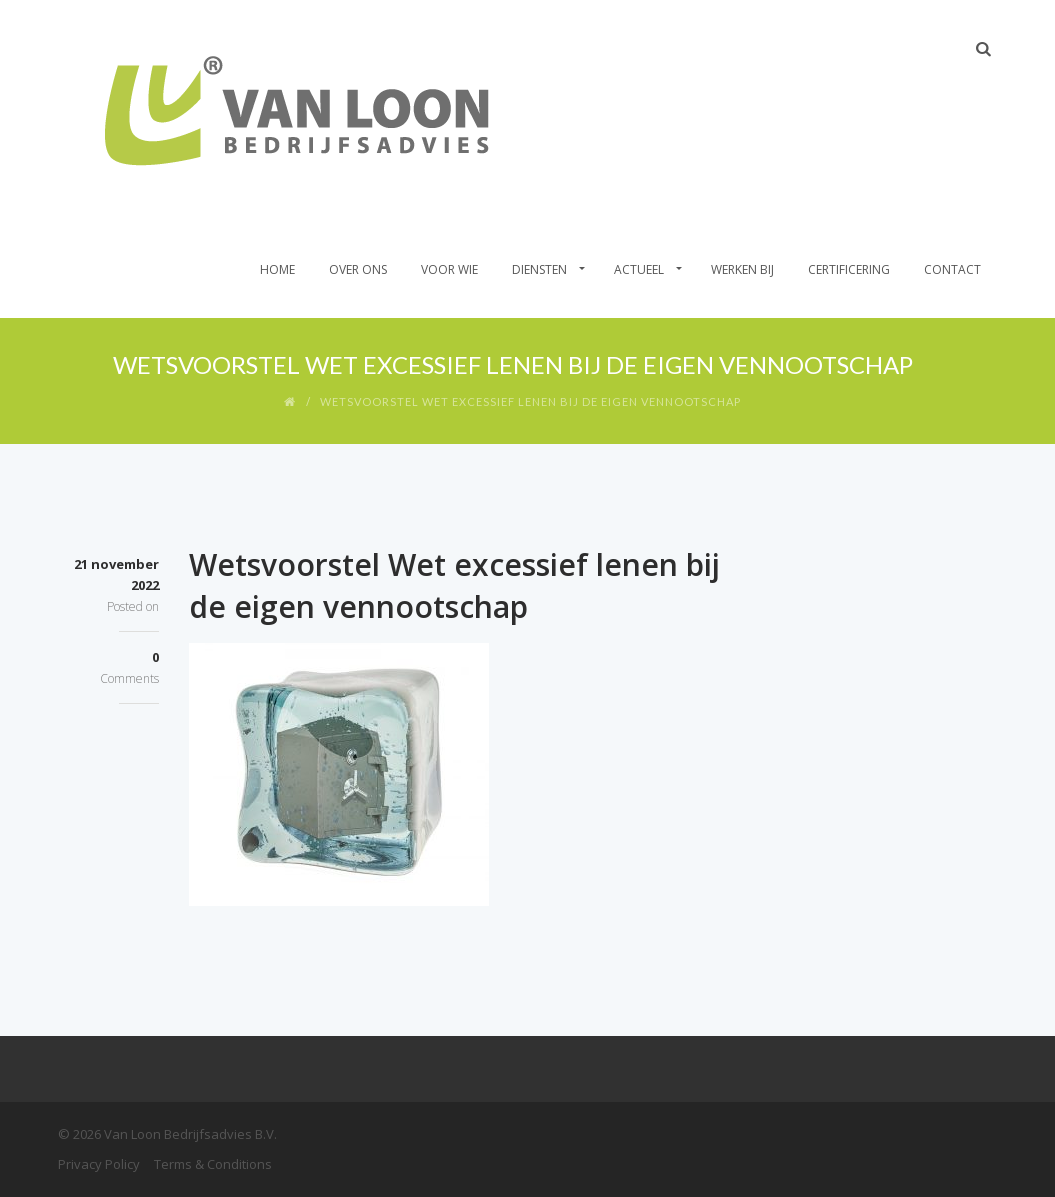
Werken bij (742, 268)
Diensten (539, 268)
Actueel (639, 268)
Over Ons (358, 268)
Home (277, 268)
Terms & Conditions (213, 1164)
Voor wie (449, 268)
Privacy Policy (99, 1164)
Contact (952, 268)
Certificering (849, 268)
